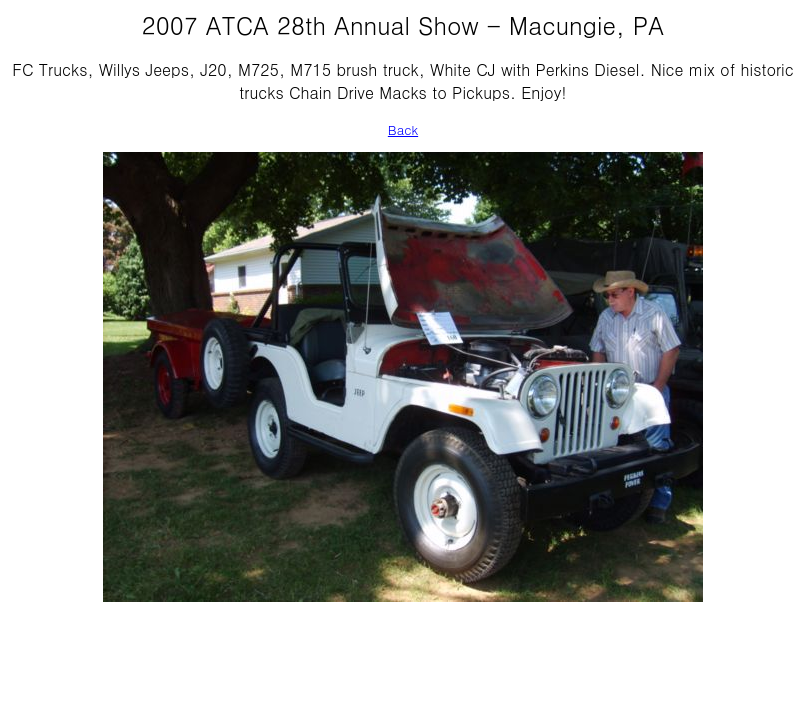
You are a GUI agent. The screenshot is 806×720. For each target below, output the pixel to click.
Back (403, 129)
